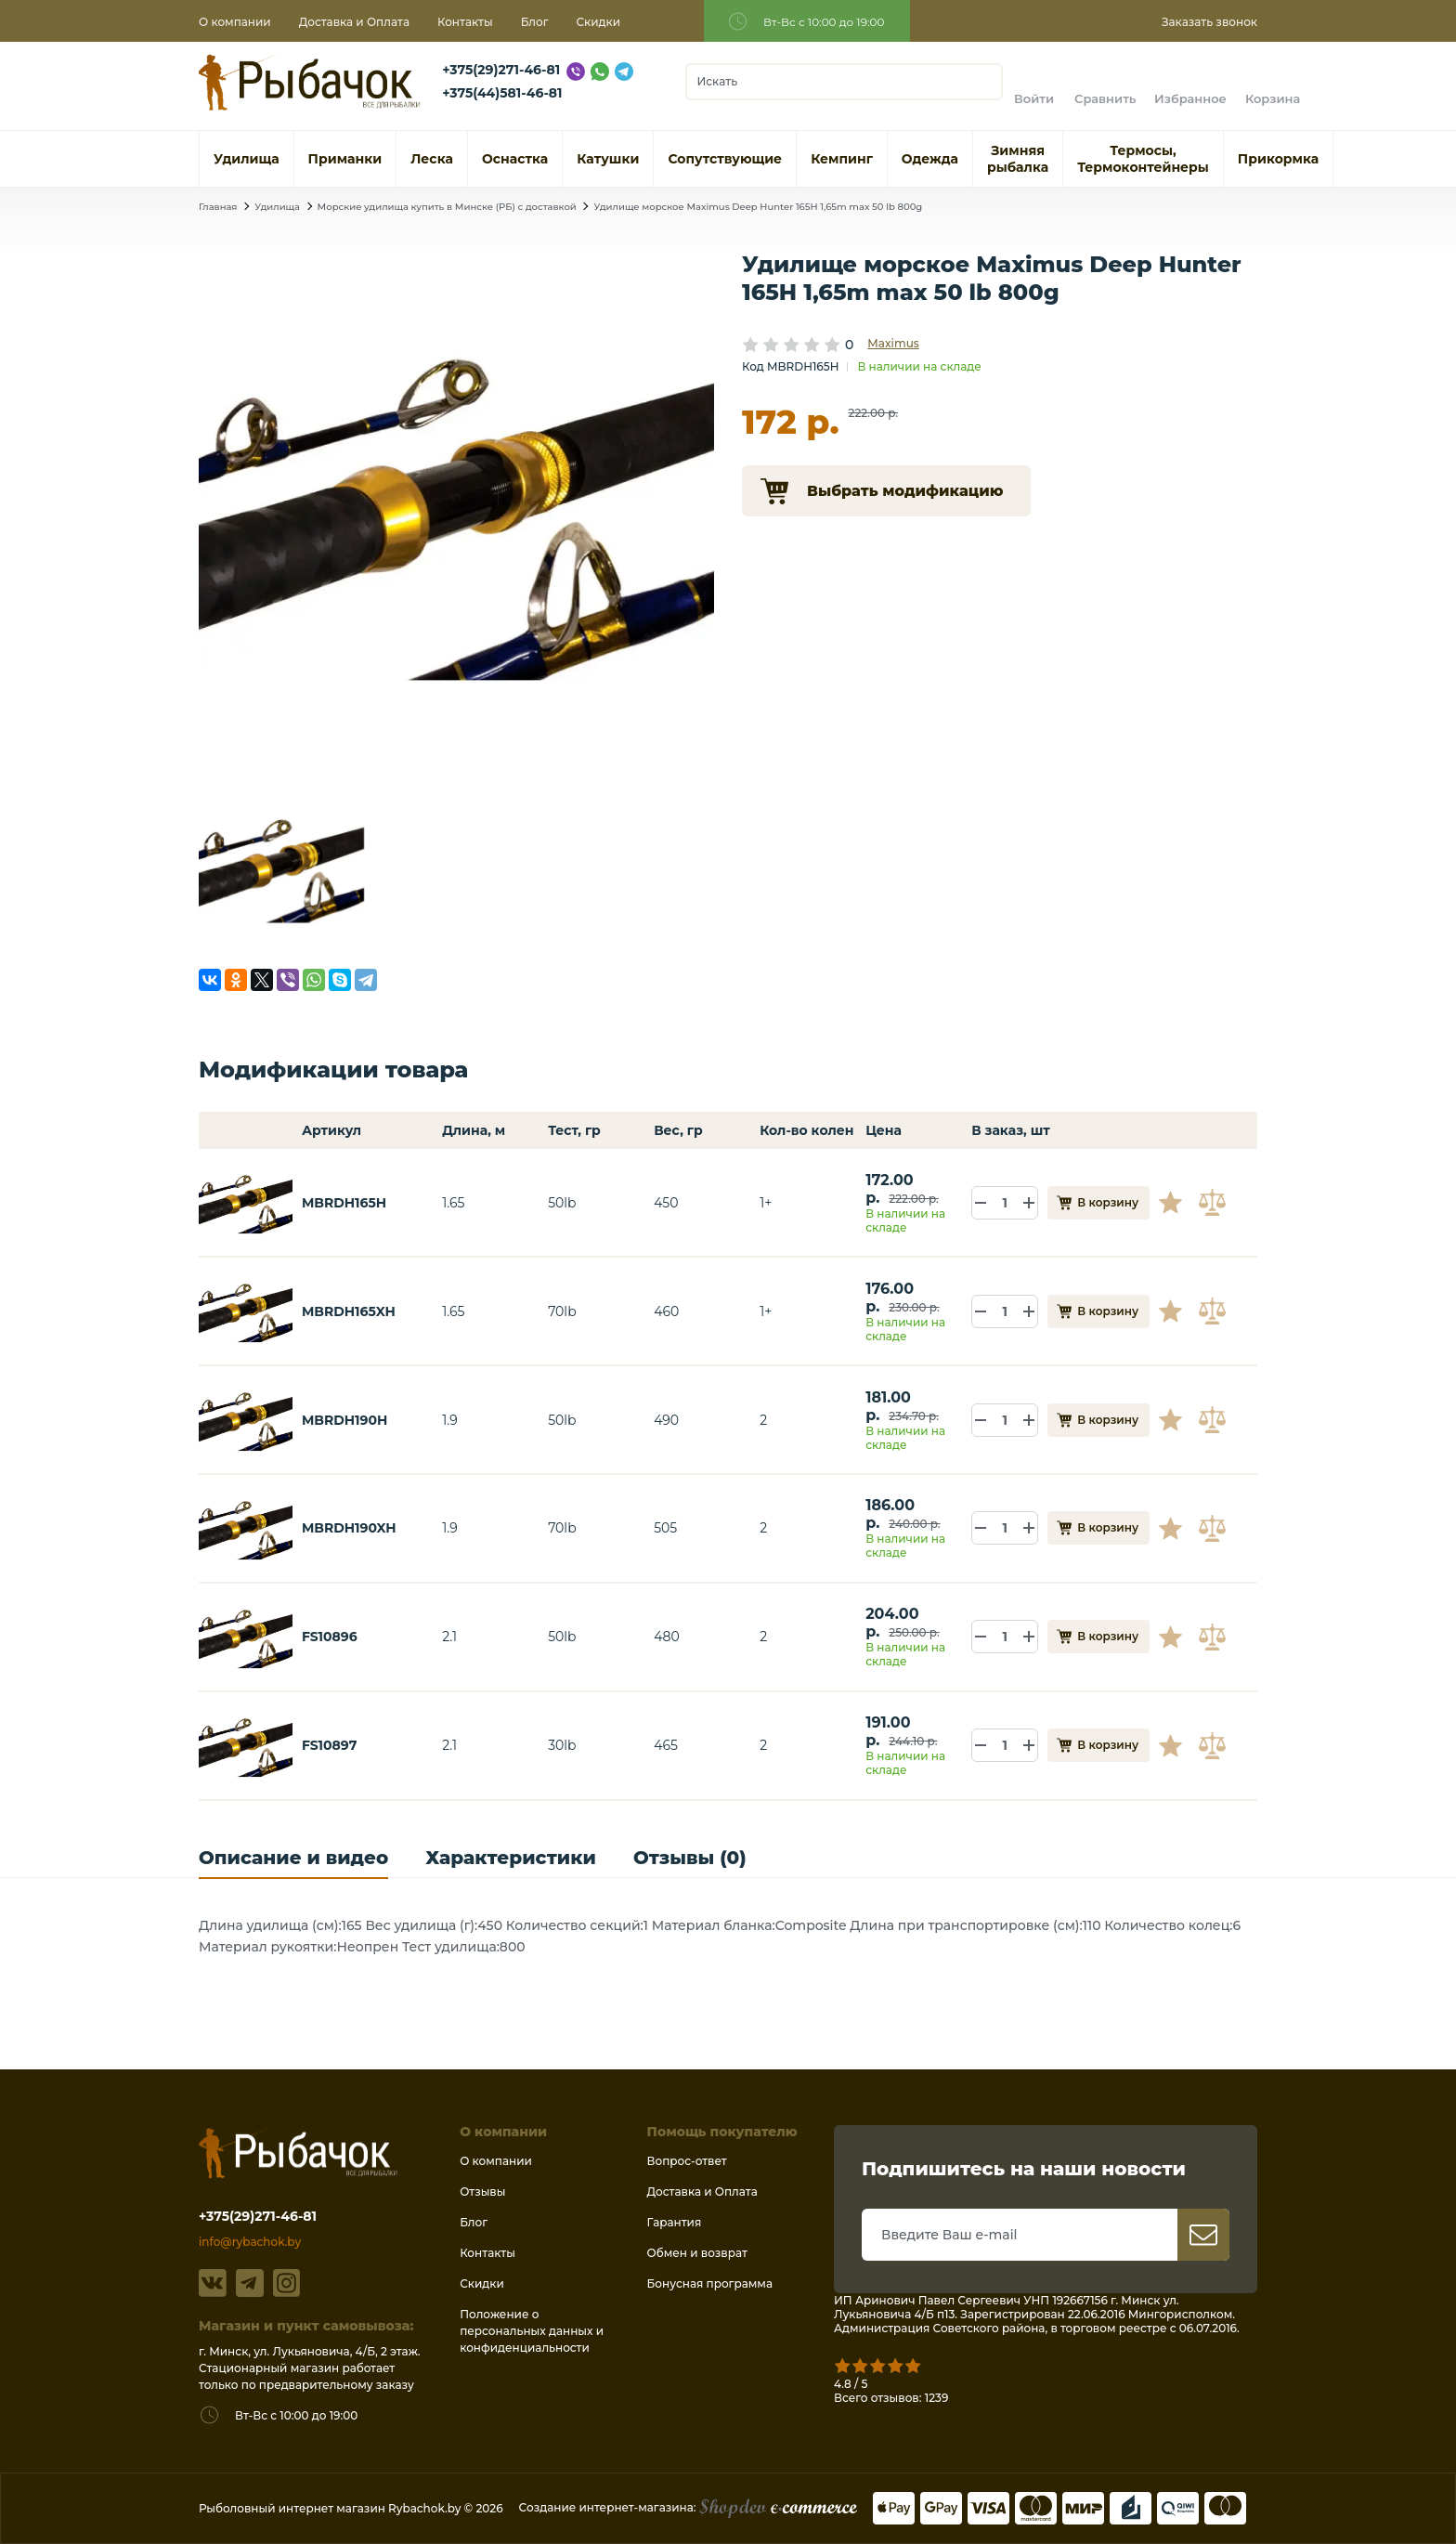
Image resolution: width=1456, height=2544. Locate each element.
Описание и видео (293, 1858)
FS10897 (330, 1745)
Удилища (277, 207)
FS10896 (330, 1636)
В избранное (1177, 1203)
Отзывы (482, 2191)
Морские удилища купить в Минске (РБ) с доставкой (447, 207)
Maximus (892, 343)
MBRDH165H (344, 1202)
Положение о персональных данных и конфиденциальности (532, 2331)
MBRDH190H (344, 1420)
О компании (235, 22)
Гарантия (674, 2222)
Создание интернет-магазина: (688, 2507)
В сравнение (1214, 1203)
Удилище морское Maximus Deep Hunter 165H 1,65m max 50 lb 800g (757, 207)
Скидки (599, 22)
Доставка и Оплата (354, 22)
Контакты (465, 22)
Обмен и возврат (697, 2253)
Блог (535, 22)
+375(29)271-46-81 (501, 69)
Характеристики (510, 1858)
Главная (218, 207)
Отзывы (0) (690, 1858)
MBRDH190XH (349, 1528)
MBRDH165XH (349, 1311)
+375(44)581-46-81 (502, 93)
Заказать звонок (1209, 22)
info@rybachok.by (250, 2242)
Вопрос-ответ (687, 2161)
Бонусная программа (710, 2283)
